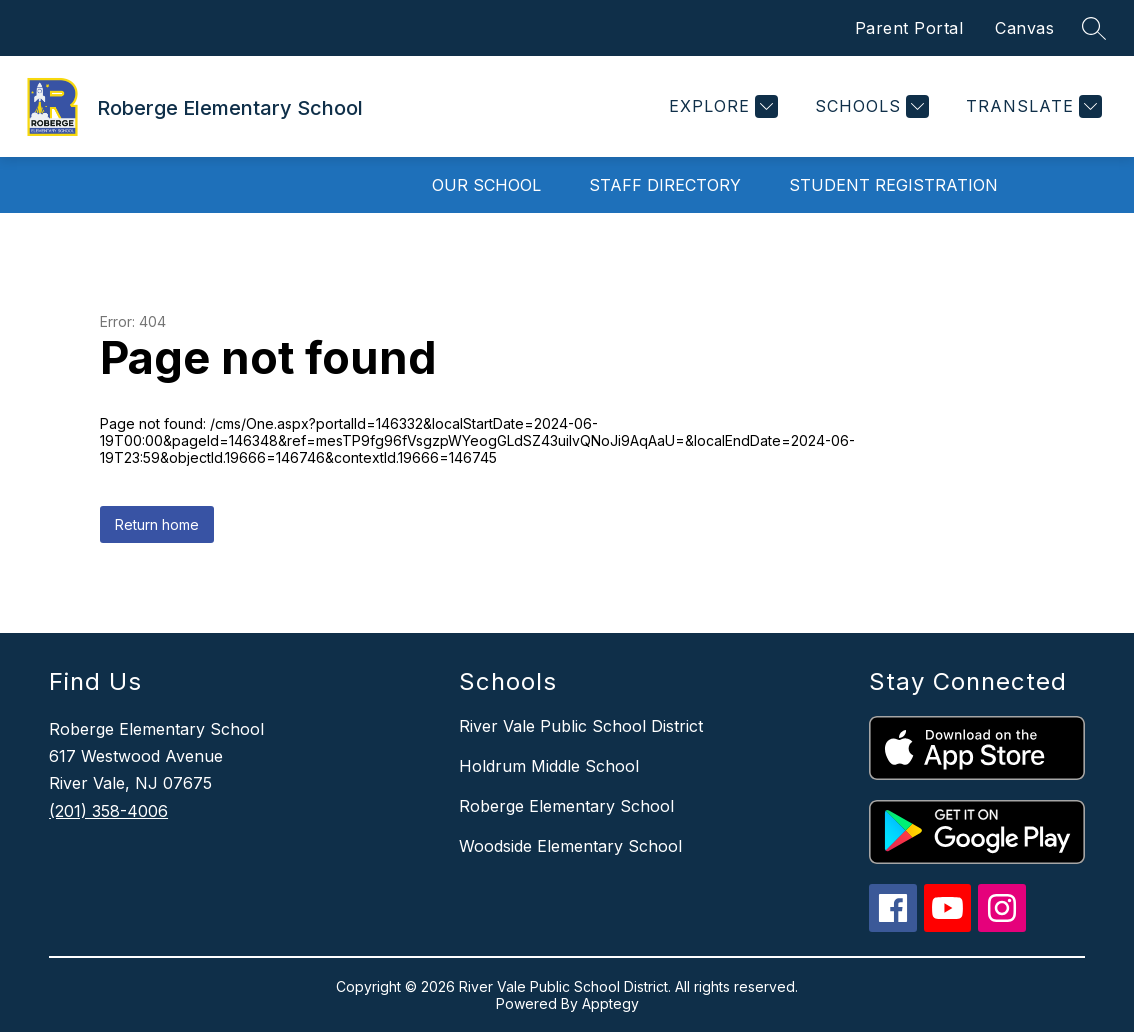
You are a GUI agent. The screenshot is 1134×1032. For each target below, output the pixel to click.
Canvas (1024, 28)
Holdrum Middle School (549, 766)
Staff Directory (665, 185)
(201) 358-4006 (108, 811)
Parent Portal (909, 28)
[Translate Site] (1031, 106)
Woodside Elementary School (570, 846)
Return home (157, 524)
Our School (486, 185)
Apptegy (610, 1003)
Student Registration (893, 185)
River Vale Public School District (581, 726)
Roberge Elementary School (566, 806)
